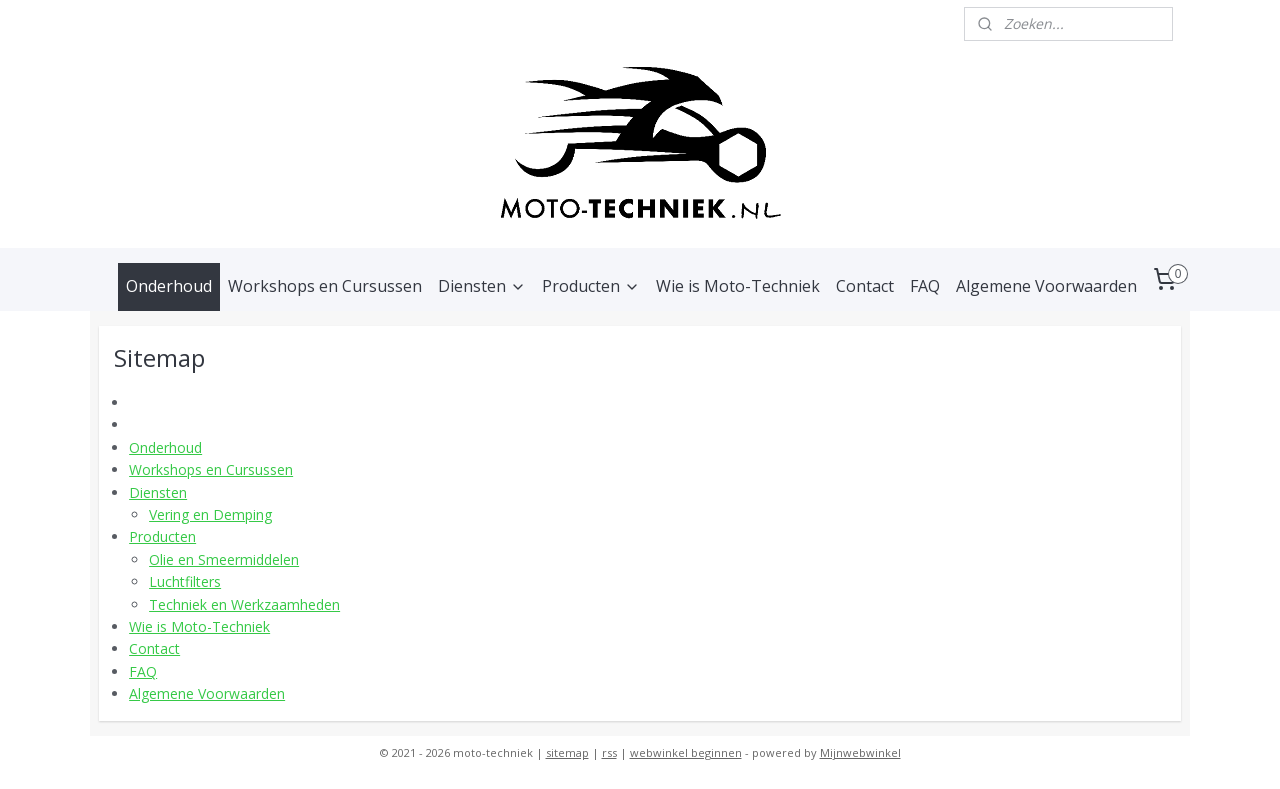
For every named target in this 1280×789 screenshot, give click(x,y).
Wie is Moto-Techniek (738, 286)
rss (609, 752)
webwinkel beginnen (686, 752)
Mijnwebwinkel (860, 752)
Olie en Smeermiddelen (224, 559)
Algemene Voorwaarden (1046, 286)
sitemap (567, 752)
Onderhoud (169, 286)
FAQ (925, 286)
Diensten (482, 286)
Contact (865, 286)
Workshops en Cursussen (325, 286)
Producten (591, 286)
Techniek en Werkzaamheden (244, 604)
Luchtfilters (185, 581)
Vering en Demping (210, 514)
